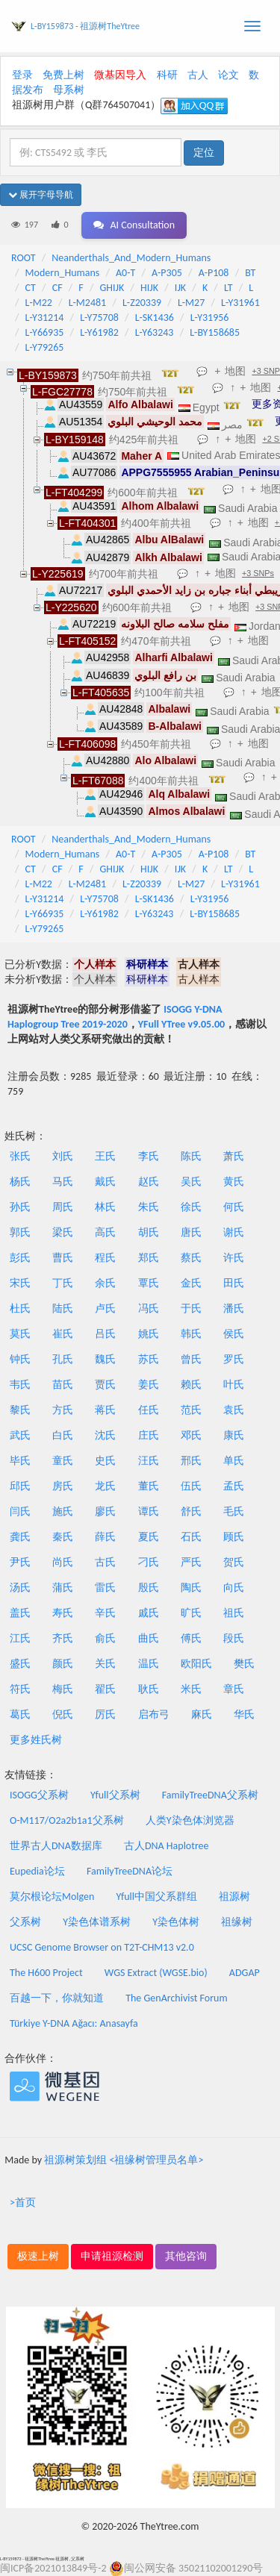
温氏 (148, 1663)
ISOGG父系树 (39, 1795)
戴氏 (105, 1181)
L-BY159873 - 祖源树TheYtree (85, 26)
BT (250, 272)
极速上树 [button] (38, 2256)
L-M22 (38, 302)
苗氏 (62, 1384)
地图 (235, 371)
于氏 (191, 1308)
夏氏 (148, 1537)
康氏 (233, 1435)
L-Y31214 (44, 317)
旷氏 (191, 1613)
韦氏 (20, 1384)
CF (57, 287)
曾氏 (191, 1359)
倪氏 (62, 1714)
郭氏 (20, 1232)
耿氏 (148, 1689)
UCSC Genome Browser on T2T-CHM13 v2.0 (102, 1947)
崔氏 (62, 1334)
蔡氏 (191, 1257)
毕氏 (20, 1460)
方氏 (62, 1410)
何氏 (233, 1207)
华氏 (244, 1714)
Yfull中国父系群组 (156, 1896)
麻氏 (201, 1714)
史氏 (105, 1460)
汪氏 (148, 1460)
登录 (22, 75)
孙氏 (20, 1207)
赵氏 (148, 1181)
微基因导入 (120, 75)
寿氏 (62, 1613)
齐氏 (62, 1638)
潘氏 (233, 1308)
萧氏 (233, 1156)
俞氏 (105, 1638)
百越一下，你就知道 (57, 1998)
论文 (228, 75)
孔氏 (62, 1359)
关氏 (105, 1663)
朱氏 (148, 1207)
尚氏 (62, 1562)
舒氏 (191, 1511)
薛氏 (105, 1537)
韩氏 (191, 1334)
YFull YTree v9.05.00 (181, 1024)
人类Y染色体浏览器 (190, 1820)
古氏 (105, 1562)
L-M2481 (88, 302)
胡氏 (148, 1232)
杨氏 (20, 1181)
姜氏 (148, 1384)
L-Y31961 (240, 302)
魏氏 (105, 1359)
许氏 (233, 1257)
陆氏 (62, 1308)
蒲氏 (62, 1587)
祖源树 (234, 1896)
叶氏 (233, 1384)
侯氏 (233, 1334)
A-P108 (214, 272)
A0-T (125, 272)
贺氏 (233, 1562)
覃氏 (148, 1283)
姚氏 (148, 1334)
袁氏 (233, 1410)
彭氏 (20, 1257)
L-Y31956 (209, 317)
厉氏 (105, 1714)
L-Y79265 (44, 347)
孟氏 (233, 1486)
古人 (197, 75)
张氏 (20, 1156)
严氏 (191, 1562)
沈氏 (105, 1435)
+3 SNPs (258, 573)
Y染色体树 (175, 1922)
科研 (167, 75)
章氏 (233, 1689)
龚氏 (20, 1537)
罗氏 (233, 1359)
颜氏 (62, 1663)
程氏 (105, 1257)
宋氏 (20, 1283)
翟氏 (105, 1689)
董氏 (148, 1486)
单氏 (233, 1460)
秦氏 (62, 1537)
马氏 (62, 1181)
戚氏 (148, 1613)
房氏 (62, 1486)
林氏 (105, 1207)
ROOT (23, 257)
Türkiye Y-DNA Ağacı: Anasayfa (74, 2023)
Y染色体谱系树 (97, 1922)
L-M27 (191, 302)
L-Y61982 (99, 332)
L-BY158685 (215, 332)
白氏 (62, 1435)
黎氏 (20, 1410)
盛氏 (20, 1663)
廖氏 (105, 1511)
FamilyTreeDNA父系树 (210, 1795)
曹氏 (62, 1257)
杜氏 (20, 1308)
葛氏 (20, 1714)
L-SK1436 (154, 317)
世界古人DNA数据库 (56, 1845)
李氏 (148, 1156)
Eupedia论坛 (37, 1871)
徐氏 (191, 1207)
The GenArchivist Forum (176, 1998)
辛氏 (105, 1613)
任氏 (148, 1410)
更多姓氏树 (36, 1740)
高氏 (105, 1232)
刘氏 (62, 1156)
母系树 (68, 90)
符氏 (20, 1689)
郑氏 (148, 1257)
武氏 (20, 1435)
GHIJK (112, 287)
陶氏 (191, 1587)
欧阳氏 (196, 1663)
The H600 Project (46, 1972)
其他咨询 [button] (186, 2256)
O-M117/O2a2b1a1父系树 (67, 1820)
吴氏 (191, 1181)
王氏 (105, 1156)
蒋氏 (105, 1410)
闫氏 (20, 1511)
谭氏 (148, 1511)
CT (30, 287)
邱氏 (20, 1486)
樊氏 (244, 1663)
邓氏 (191, 1435)
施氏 (62, 1511)
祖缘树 (236, 1922)
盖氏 (20, 1613)
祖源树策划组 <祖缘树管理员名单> (123, 2160)
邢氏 (191, 1460)
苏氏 (148, 1359)
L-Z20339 (141, 302)
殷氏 (148, 1587)
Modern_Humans (62, 272)
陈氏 (191, 1156)
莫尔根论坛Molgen (52, 1896)
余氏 (105, 1283)
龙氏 (105, 1486)
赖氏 (191, 1384)
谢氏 (233, 1232)
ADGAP (244, 1972)
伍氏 (191, 1486)
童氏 (62, 1460)
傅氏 (191, 1638)
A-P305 (167, 272)
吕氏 (105, 1334)
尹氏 (20, 1562)
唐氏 (191, 1232)
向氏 (233, 1587)
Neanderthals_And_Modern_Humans (131, 257)
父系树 (25, 1922)
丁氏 (62, 1283)
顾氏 (233, 1537)
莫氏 (20, 1334)
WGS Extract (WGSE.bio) (156, 1972)
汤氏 (20, 1587)
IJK (180, 287)
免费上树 (63, 75)
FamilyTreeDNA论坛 (129, 1871)
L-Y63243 (154, 332)
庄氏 (148, 1435)
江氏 (20, 1638)
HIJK (149, 287)
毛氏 (233, 1511)
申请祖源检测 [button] (112, 2256)
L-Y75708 (99, 317)
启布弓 (153, 1714)
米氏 (191, 1689)
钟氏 (20, 1359)
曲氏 (148, 1638)
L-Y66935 (44, 332)
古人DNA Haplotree (166, 1845)
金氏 (191, 1283)
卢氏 (105, 1308)
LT (228, 287)
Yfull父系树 (115, 1795)
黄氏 (233, 1181)
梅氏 (62, 1689)
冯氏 (148, 1308)
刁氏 (148, 1562)
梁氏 (62, 1232)
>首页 (23, 2202)
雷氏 (105, 1587)
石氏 (191, 1537)
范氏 (191, 1410)
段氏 (233, 1638)
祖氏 (233, 1613)
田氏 (233, 1283)
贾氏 (105, 1384)
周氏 (62, 1207)
